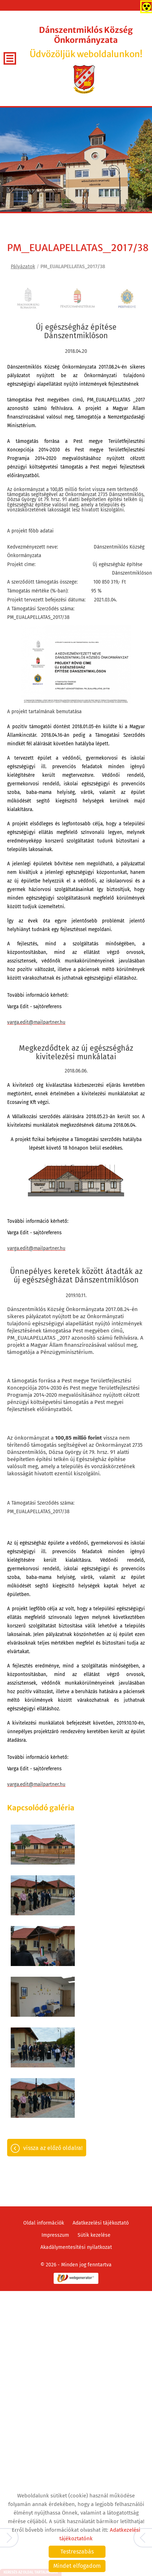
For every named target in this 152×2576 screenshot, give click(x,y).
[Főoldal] (84, 79)
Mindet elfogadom (77, 2565)
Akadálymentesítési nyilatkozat (76, 2094)
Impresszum (55, 2082)
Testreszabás (77, 2551)
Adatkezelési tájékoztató (101, 2070)
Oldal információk (43, 2070)
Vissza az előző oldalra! (53, 1995)
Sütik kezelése (94, 2082)
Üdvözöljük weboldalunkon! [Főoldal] (86, 42)
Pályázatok (23, 267)
